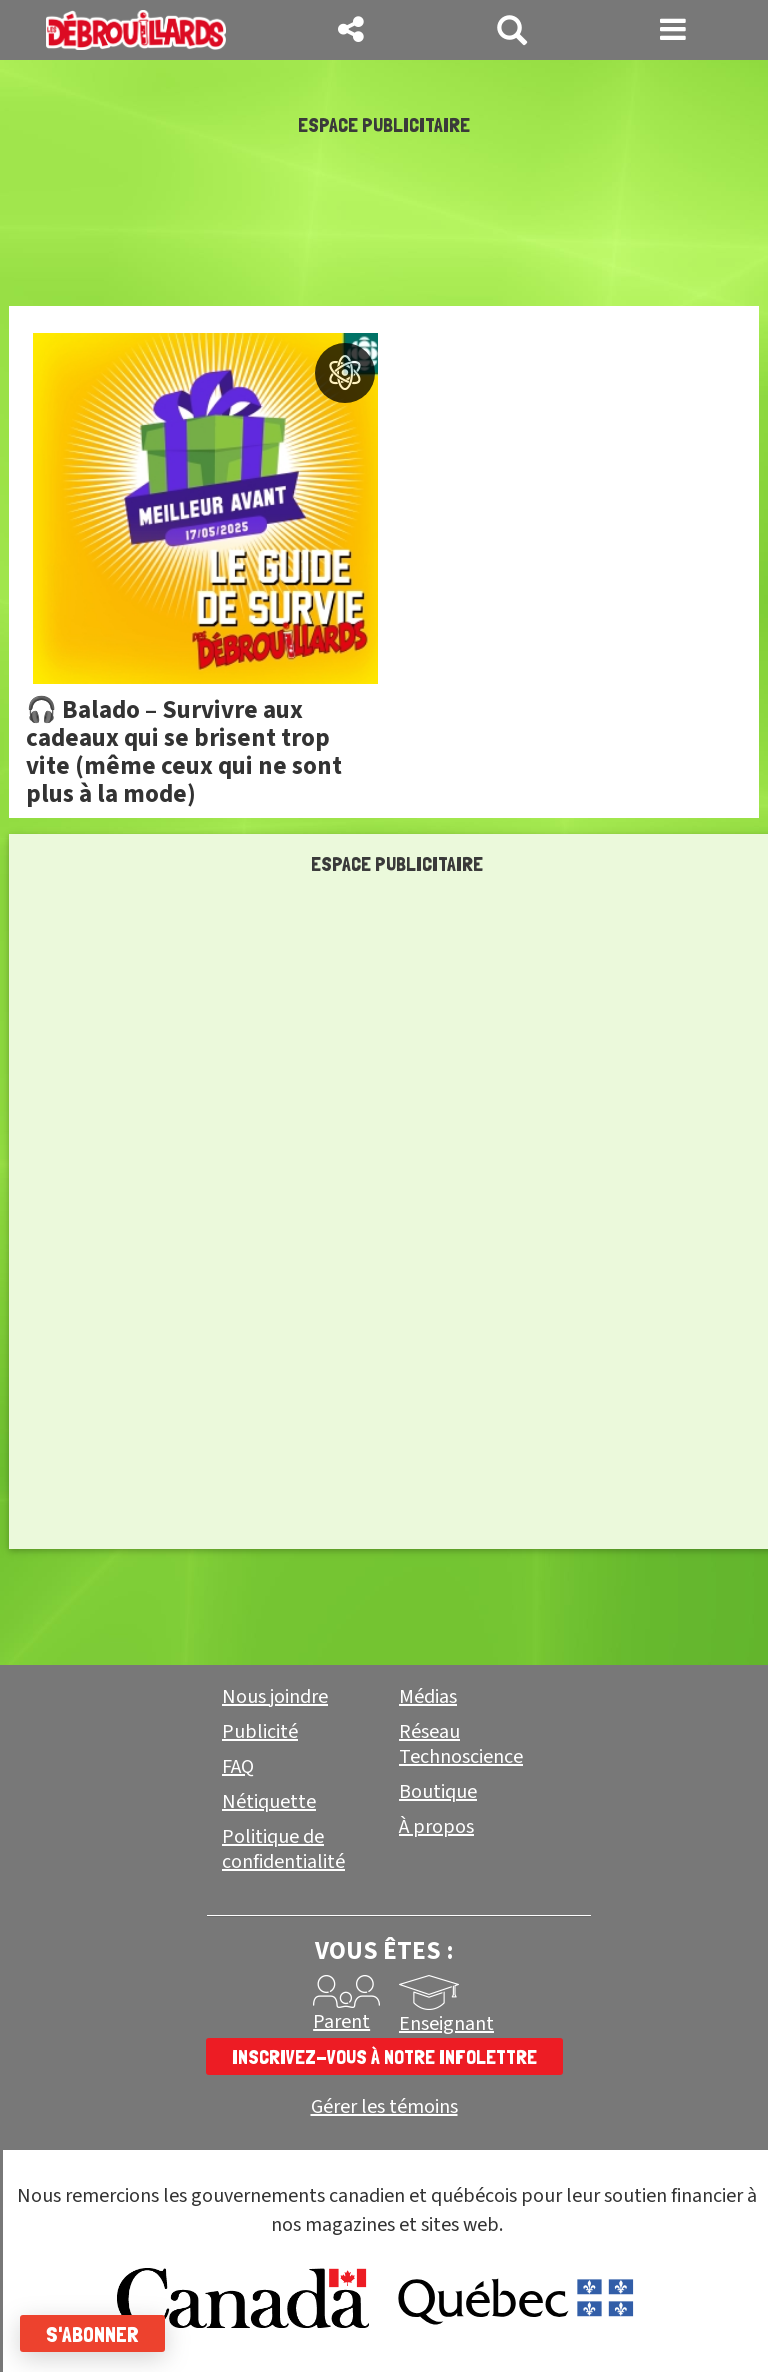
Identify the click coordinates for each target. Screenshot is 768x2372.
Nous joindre (275, 1697)
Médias (428, 1697)
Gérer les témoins (384, 2107)
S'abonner (92, 2334)
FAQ (238, 1767)
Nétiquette (269, 1802)
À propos (436, 1827)
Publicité (260, 1732)
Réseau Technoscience (461, 1744)
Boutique (438, 1792)
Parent (341, 2022)
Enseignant (446, 2024)
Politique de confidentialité (283, 1849)
